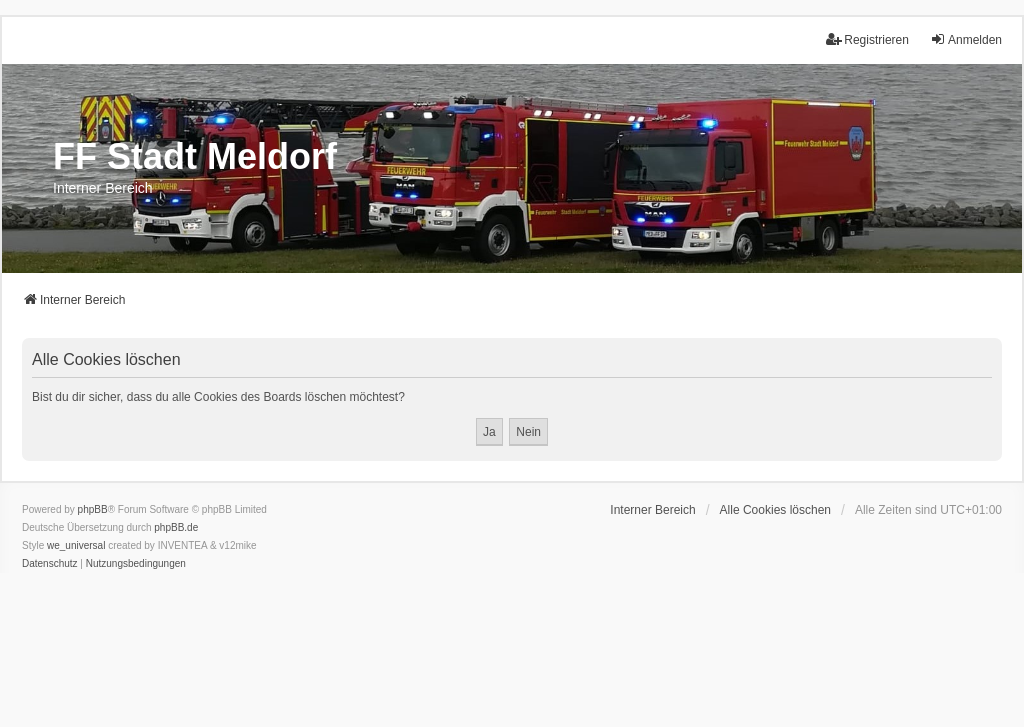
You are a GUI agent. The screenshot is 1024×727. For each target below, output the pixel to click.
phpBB (93, 509)
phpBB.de (176, 527)
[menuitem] (50, 564)
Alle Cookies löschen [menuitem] (775, 510)
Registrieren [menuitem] (867, 39)
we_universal (76, 545)
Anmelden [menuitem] (966, 39)
